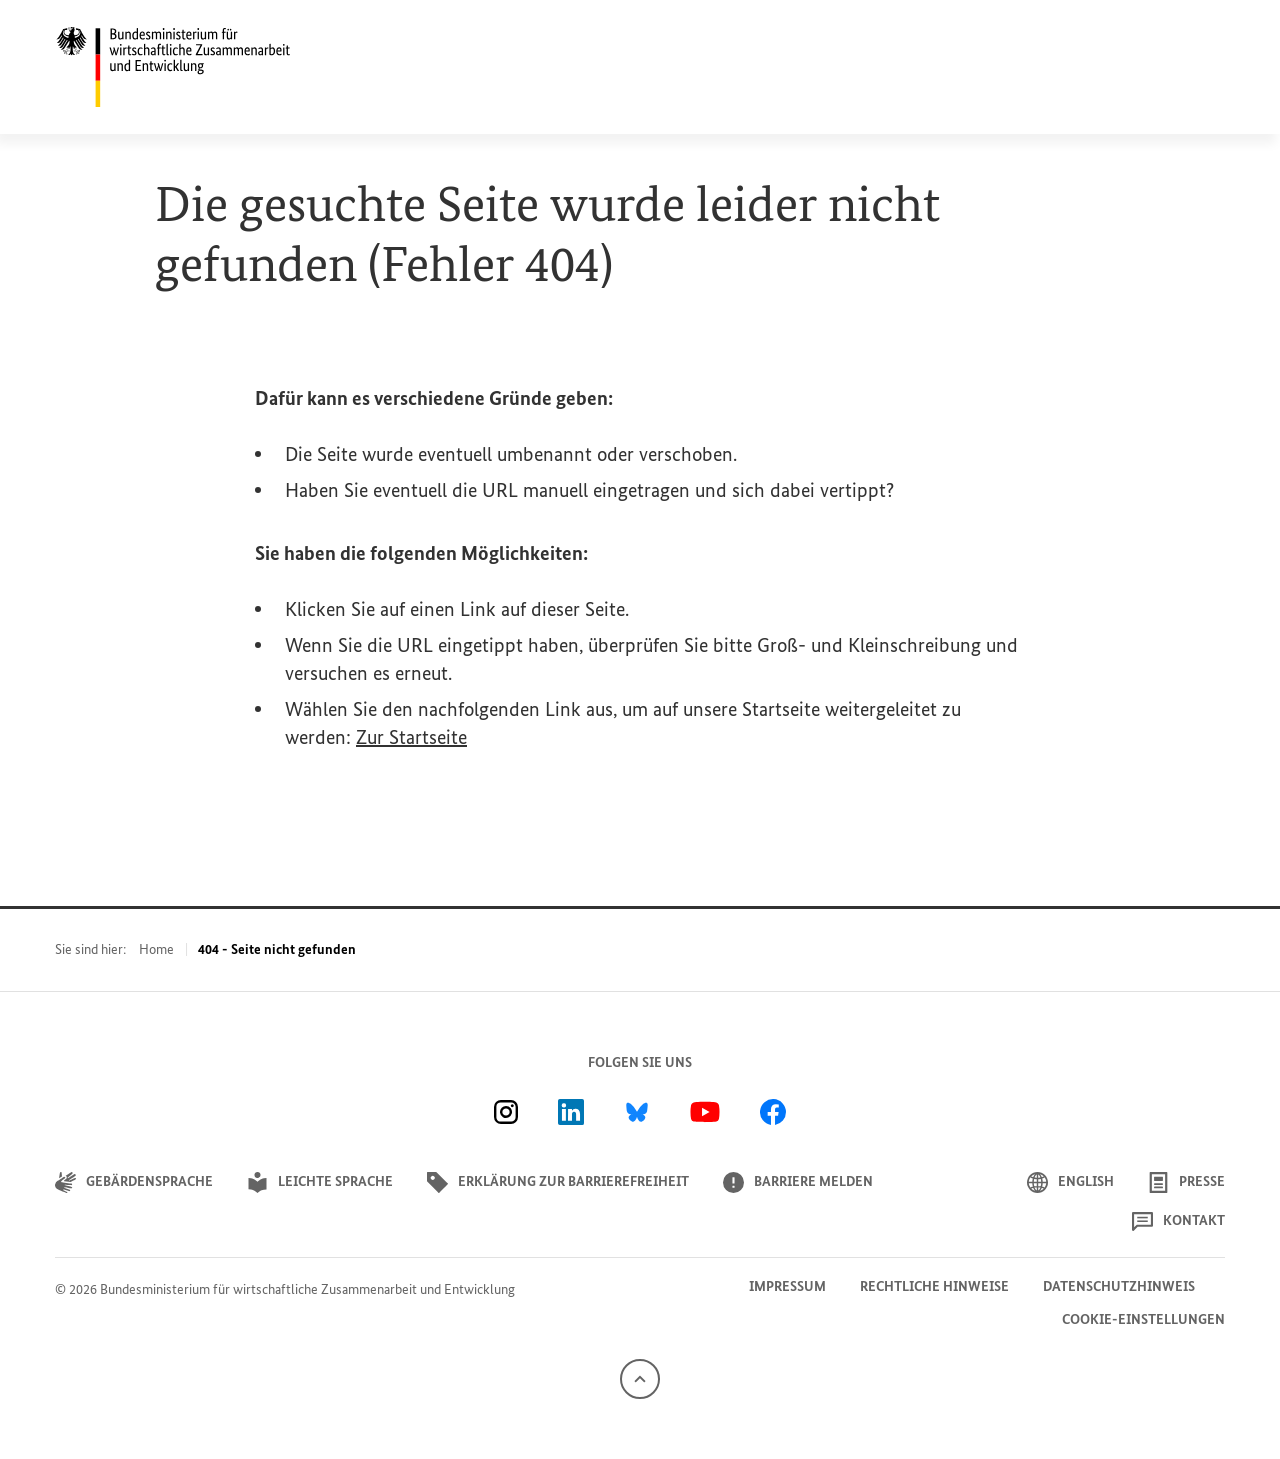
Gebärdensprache (134, 1182)
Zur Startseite (411, 737)
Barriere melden (798, 1182)
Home (156, 949)
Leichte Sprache (320, 1182)
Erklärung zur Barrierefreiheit (558, 1182)
